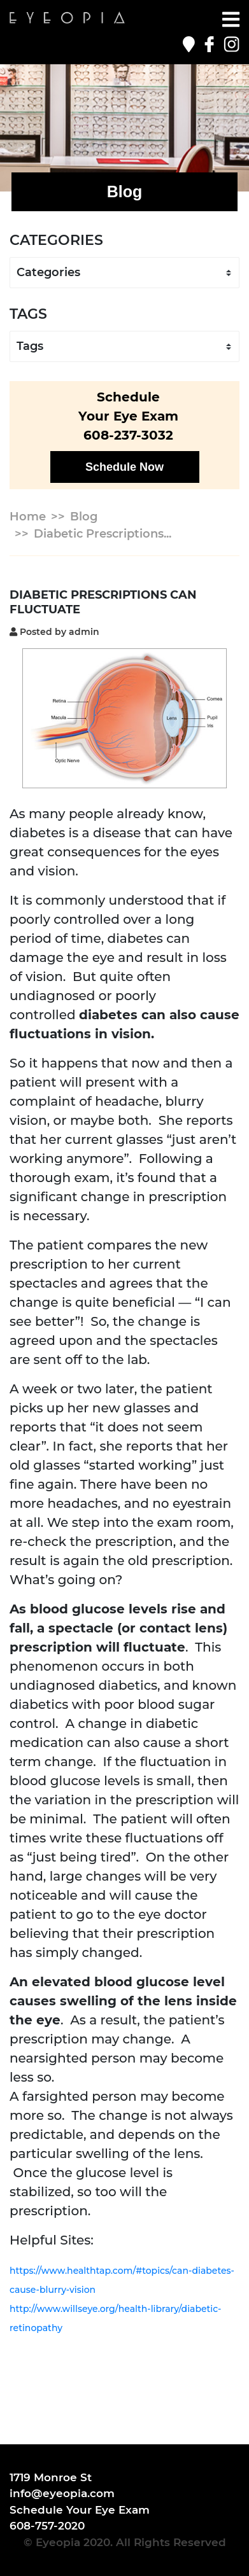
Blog (83, 517)
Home (28, 517)
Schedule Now (124, 467)
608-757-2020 (47, 2525)
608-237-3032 (128, 435)
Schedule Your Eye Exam (80, 2509)
